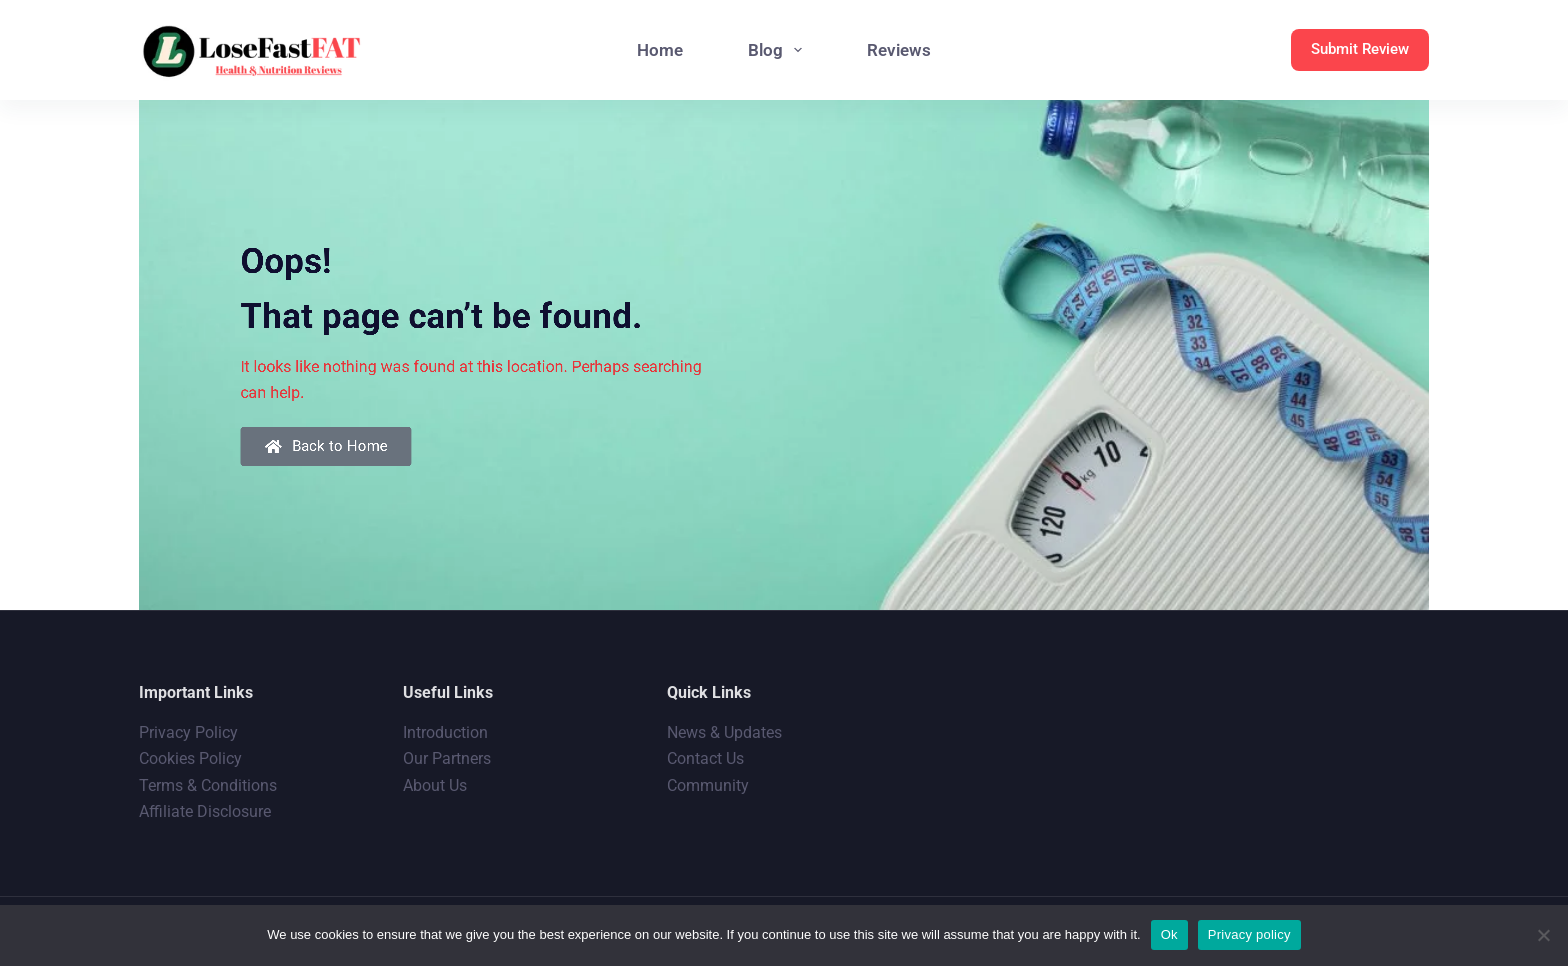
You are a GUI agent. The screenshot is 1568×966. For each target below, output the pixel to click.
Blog (779, 50)
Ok (1169, 934)
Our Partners (447, 758)
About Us (435, 785)
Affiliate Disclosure (205, 811)
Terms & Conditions (208, 785)
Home (660, 50)
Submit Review (1360, 49)
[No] (1543, 935)
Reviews (899, 50)
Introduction (445, 732)
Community (708, 785)
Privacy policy (1249, 934)
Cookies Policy (190, 758)
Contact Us (705, 758)
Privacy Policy (188, 732)
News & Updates (724, 732)
